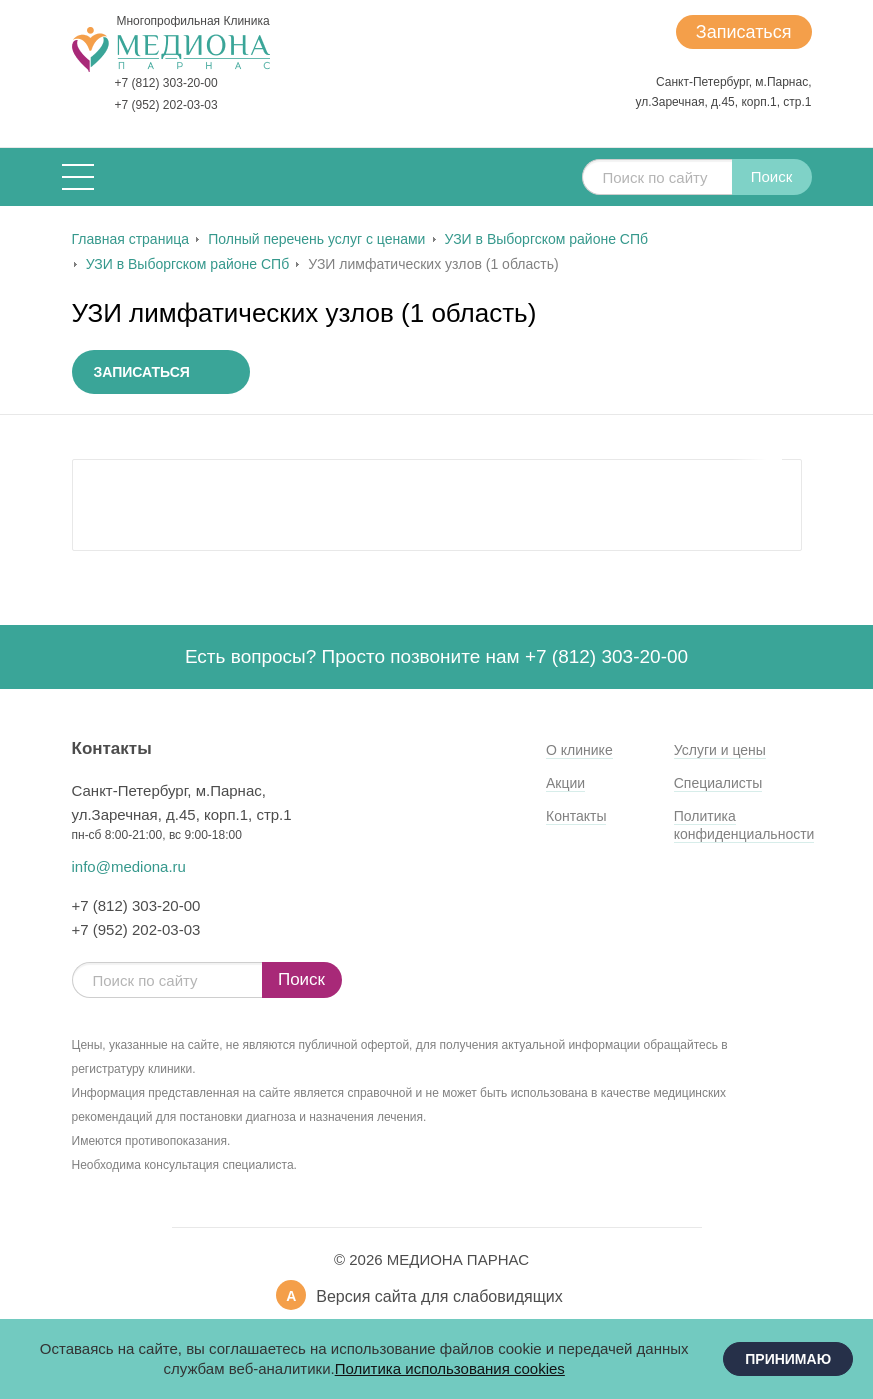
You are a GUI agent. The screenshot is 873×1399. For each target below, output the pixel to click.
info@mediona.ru (129, 866)
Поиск (772, 176)
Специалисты (718, 783)
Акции (565, 783)
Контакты (576, 816)
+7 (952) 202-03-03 (166, 105)
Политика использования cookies (450, 1368)
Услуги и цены (720, 750)
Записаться (744, 32)
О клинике (579, 750)
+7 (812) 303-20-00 (166, 83)
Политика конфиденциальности (744, 825)
